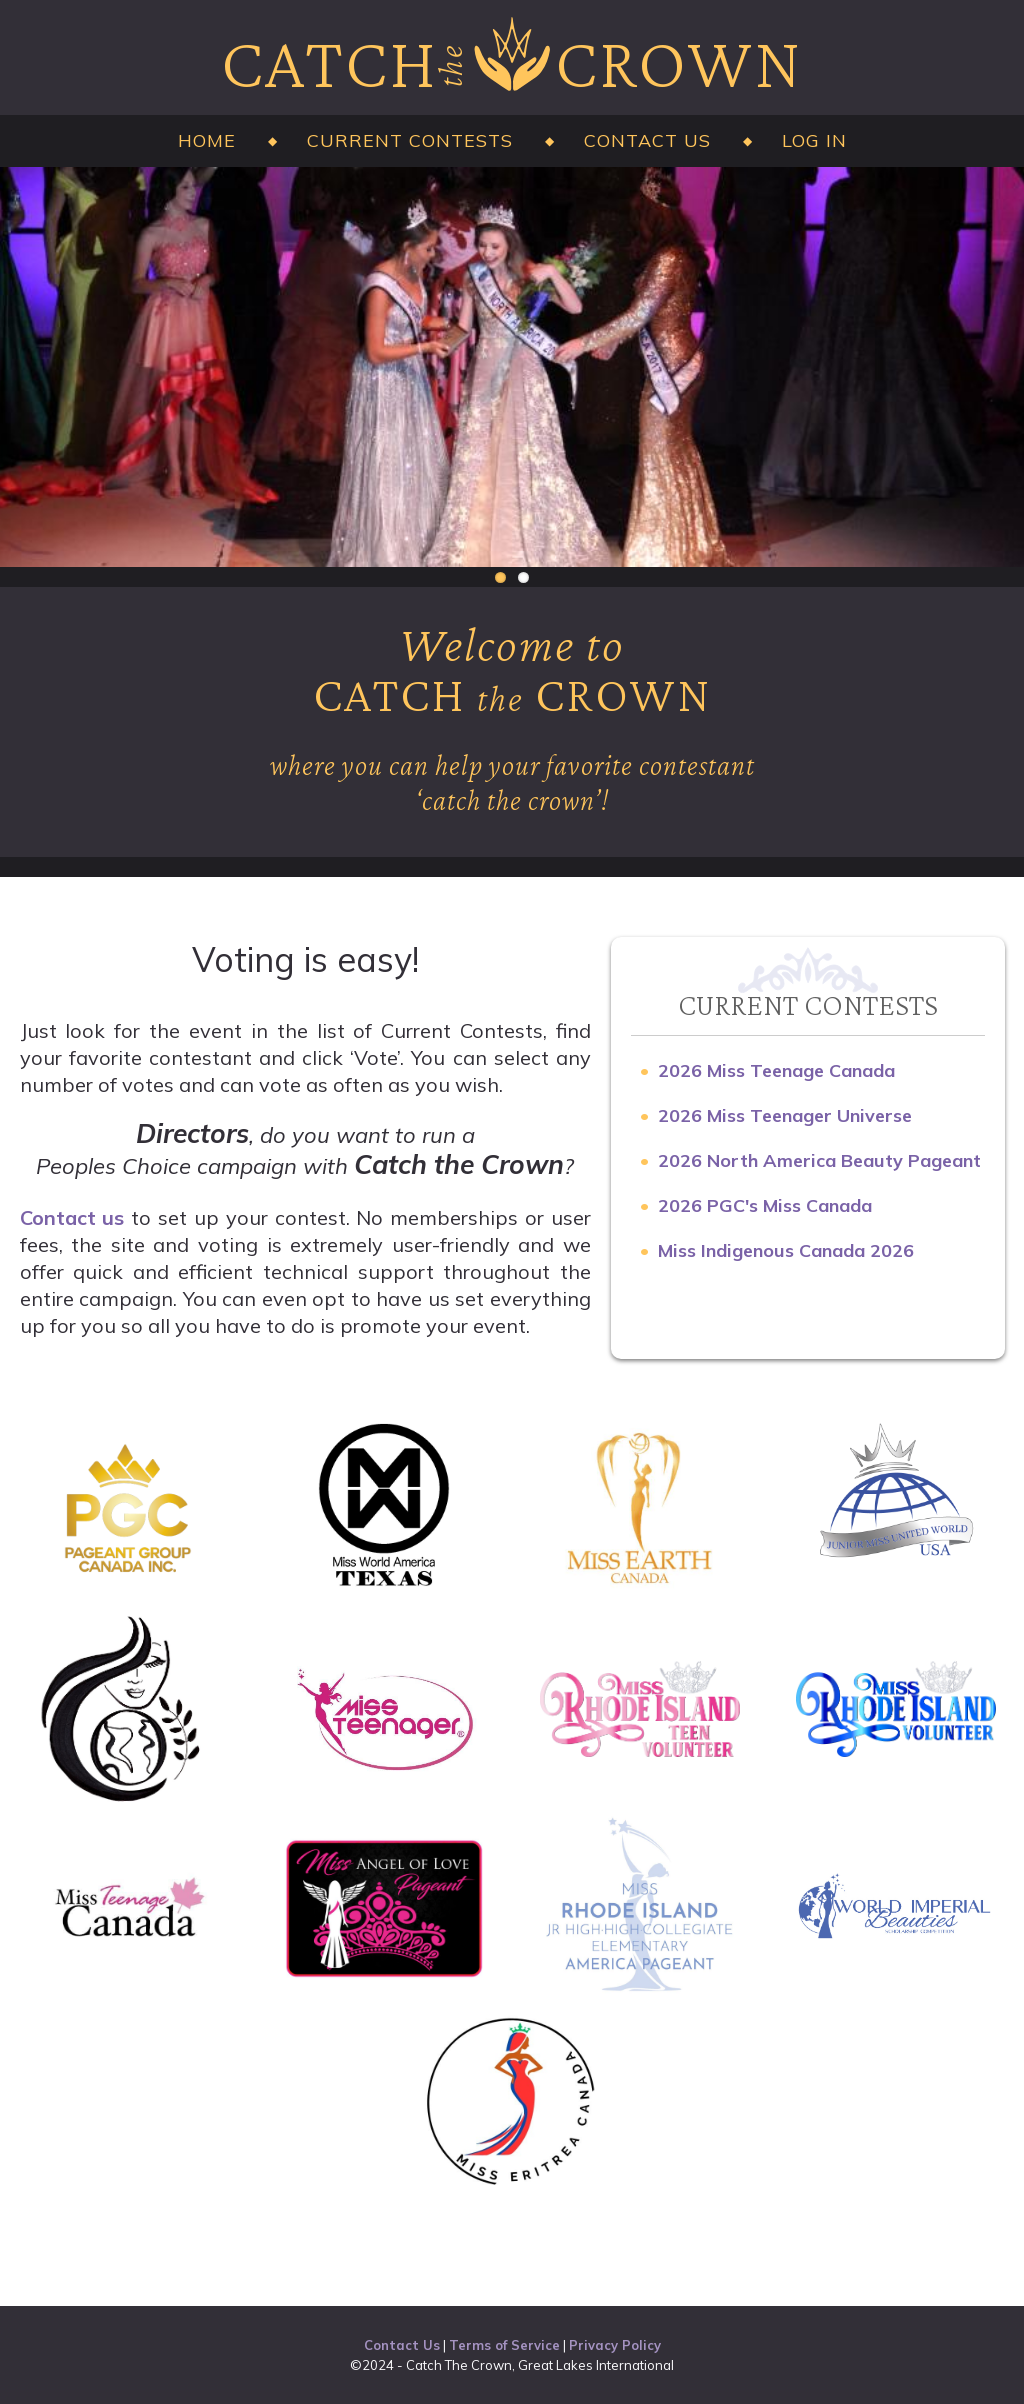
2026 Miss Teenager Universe (785, 1115)
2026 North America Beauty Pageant (819, 1160)
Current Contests (410, 140)
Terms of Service (504, 2345)
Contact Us (647, 140)
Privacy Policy (615, 2345)
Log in (814, 140)
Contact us (72, 1217)
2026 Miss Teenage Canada (776, 1070)
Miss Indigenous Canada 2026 (786, 1250)
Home (207, 140)
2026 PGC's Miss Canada (765, 1205)
